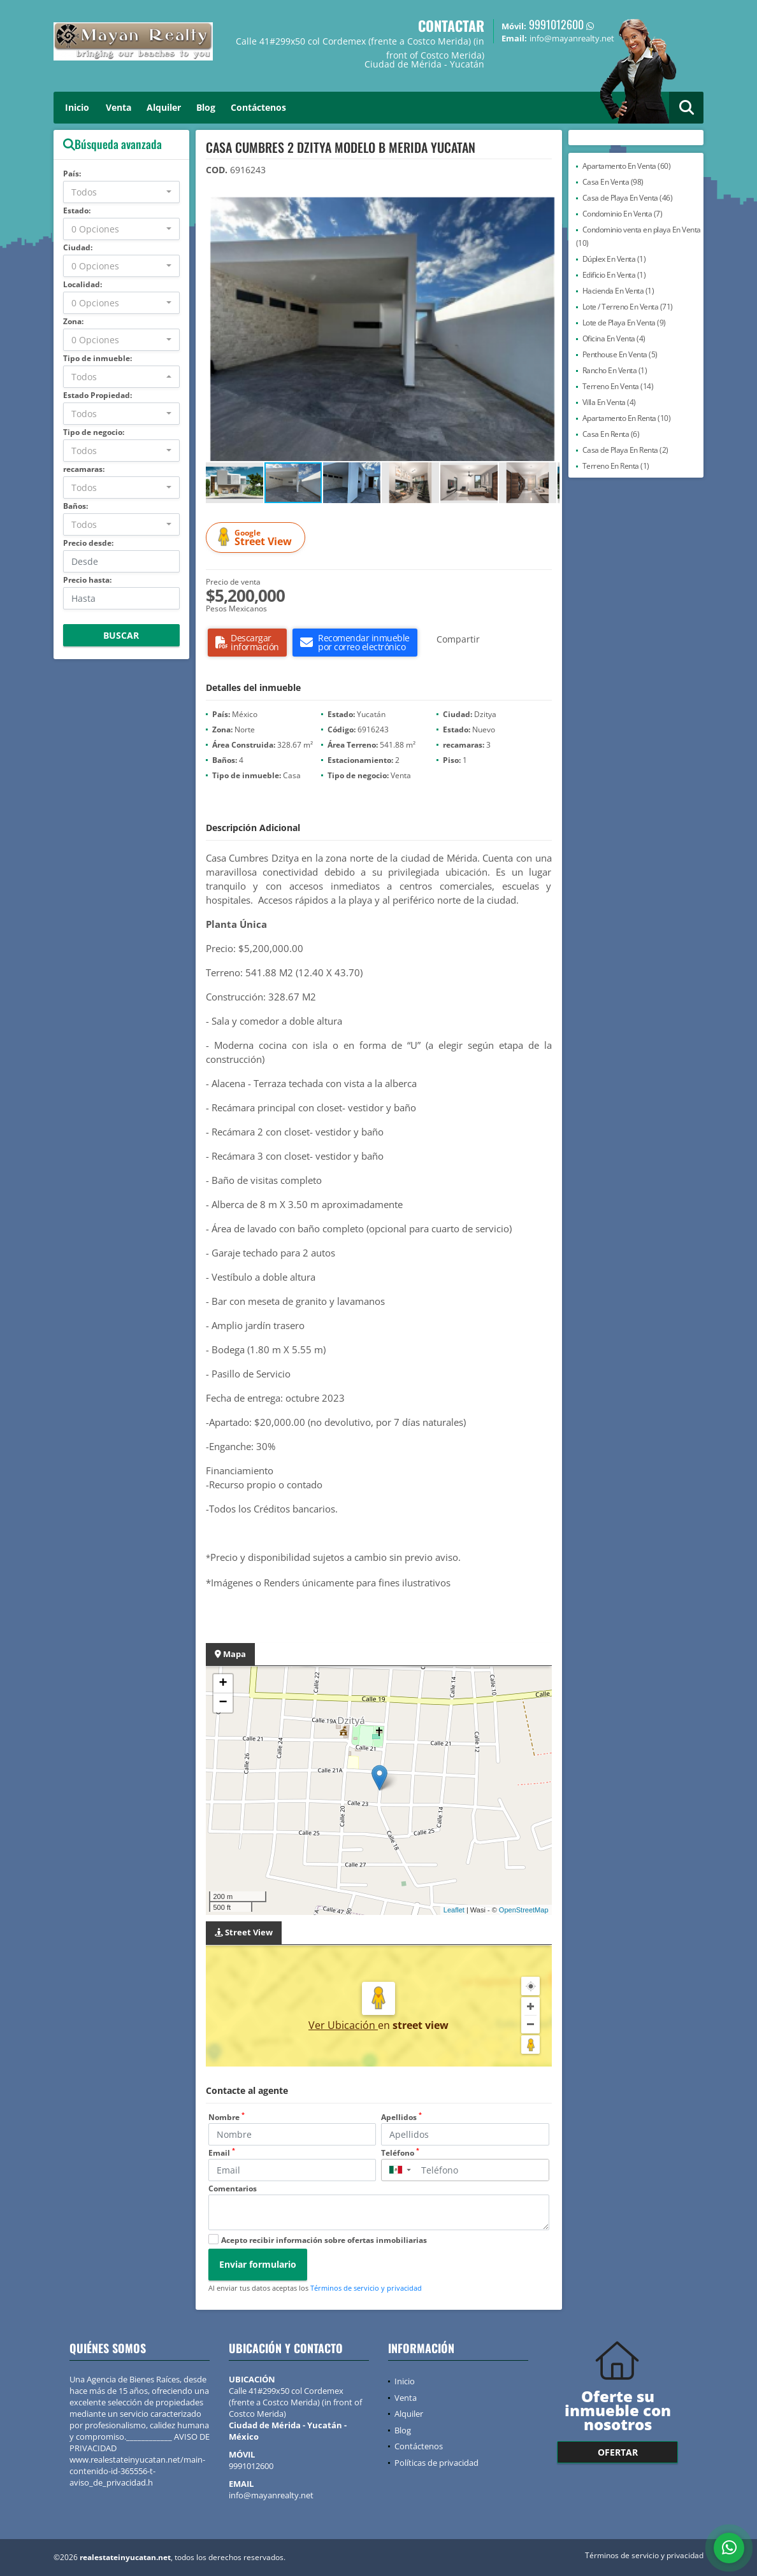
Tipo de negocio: (93, 432)
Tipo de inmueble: (97, 358)
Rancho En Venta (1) (614, 370)
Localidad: (82, 284)
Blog (205, 107)
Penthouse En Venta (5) (620, 354)
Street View (257, 537)
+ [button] (223, 1683)
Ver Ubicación (343, 2025)
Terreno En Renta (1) (615, 465)
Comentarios (232, 2188)
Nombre (226, 2117)
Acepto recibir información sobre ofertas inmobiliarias (324, 2240)
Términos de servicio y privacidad (366, 2288)
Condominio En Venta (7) (622, 213)
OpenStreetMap (524, 1910)
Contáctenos (258, 107)
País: (72, 173)
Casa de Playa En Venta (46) (627, 197)
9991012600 (556, 24)
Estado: (76, 210)
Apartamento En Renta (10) (626, 418)
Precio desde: (88, 542)
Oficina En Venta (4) (613, 338)
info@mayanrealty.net (271, 2495)
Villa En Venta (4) (609, 402)
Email (221, 2152)
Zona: (73, 321)
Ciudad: (77, 247)
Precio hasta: (87, 579)
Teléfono (400, 2152)
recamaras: (84, 469)
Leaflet (454, 1910)
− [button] (223, 1702)
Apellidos (401, 2117)
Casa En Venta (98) (613, 181)
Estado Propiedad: (97, 395)
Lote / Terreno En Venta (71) (627, 306)
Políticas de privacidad (436, 2462)
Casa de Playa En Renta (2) (625, 450)
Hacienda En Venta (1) (618, 290)
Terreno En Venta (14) (618, 386)
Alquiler (164, 107)
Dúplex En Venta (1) (614, 258)
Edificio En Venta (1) (614, 274)
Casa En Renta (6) (611, 434)
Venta (118, 107)
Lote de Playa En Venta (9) (624, 322)
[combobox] (121, 192)
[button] (548, 207)
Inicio (77, 107)
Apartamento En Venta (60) (626, 165)
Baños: (75, 506)
